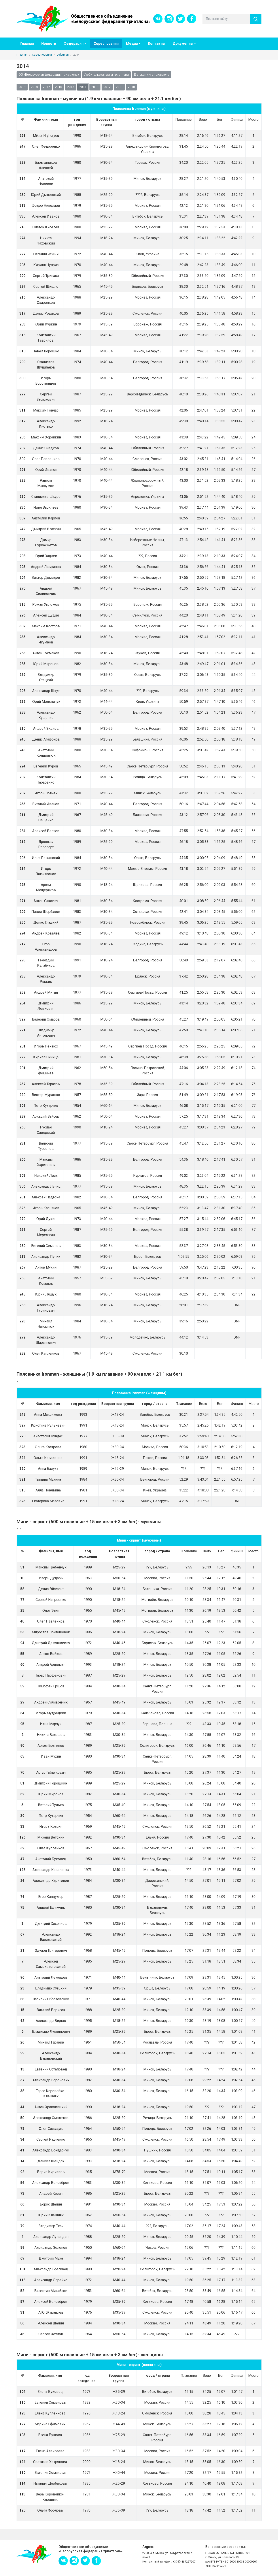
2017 (46, 87)
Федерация (73, 43)
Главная (27, 43)
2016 (58, 87)
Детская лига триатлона (151, 74)
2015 (70, 87)
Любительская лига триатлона (106, 74)
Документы (183, 43)
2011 (119, 87)
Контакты (156, 43)
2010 (131, 87)
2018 (34, 87)
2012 (107, 87)
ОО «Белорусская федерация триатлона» (49, 74)
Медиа (132, 43)
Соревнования (106, 43)
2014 (82, 87)
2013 (94, 87)
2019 (22, 87)
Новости (48, 43)
